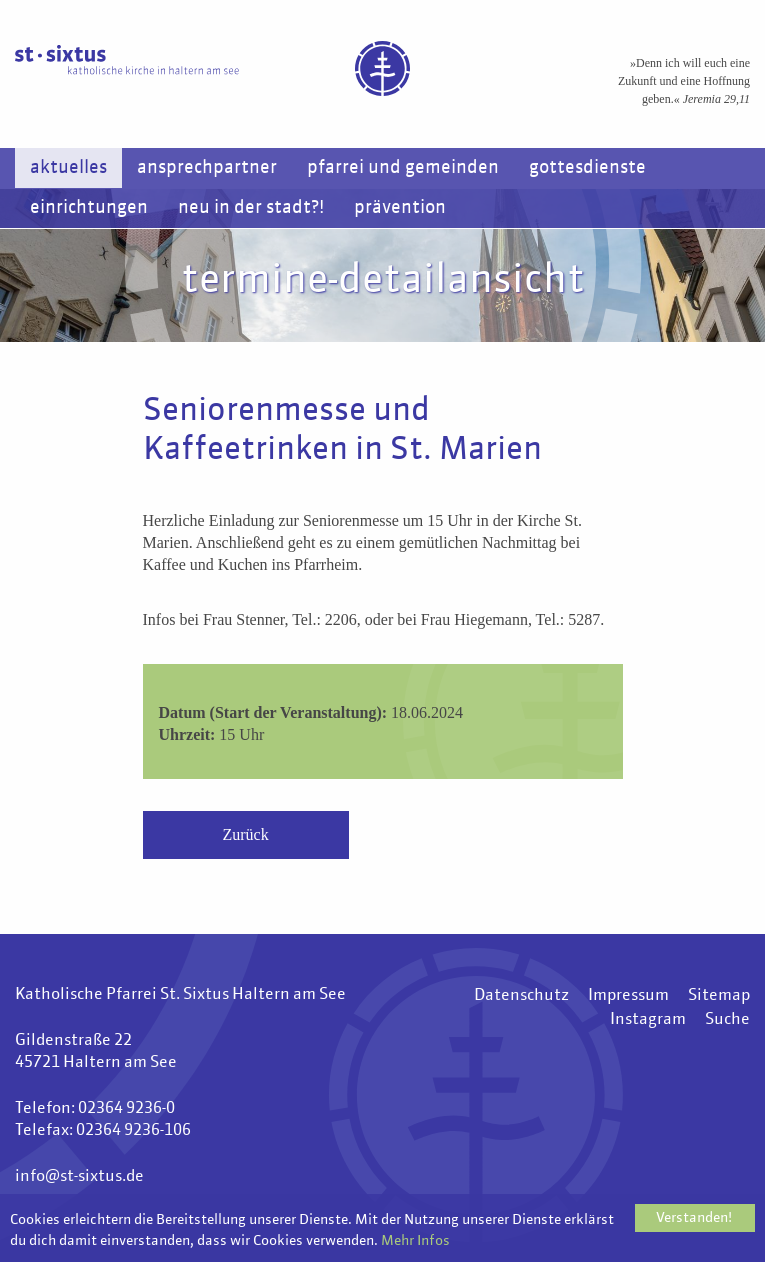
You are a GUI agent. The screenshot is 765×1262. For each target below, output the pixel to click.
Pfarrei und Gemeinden (403, 168)
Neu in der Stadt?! (251, 208)
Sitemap (719, 996)
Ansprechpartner (207, 168)
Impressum (628, 996)
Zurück (246, 834)
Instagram (648, 1020)
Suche (727, 1020)
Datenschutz (521, 996)
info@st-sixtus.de (79, 1177)
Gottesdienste (587, 168)
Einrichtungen (89, 208)
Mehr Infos (415, 1241)
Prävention (400, 208)
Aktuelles (68, 168)
